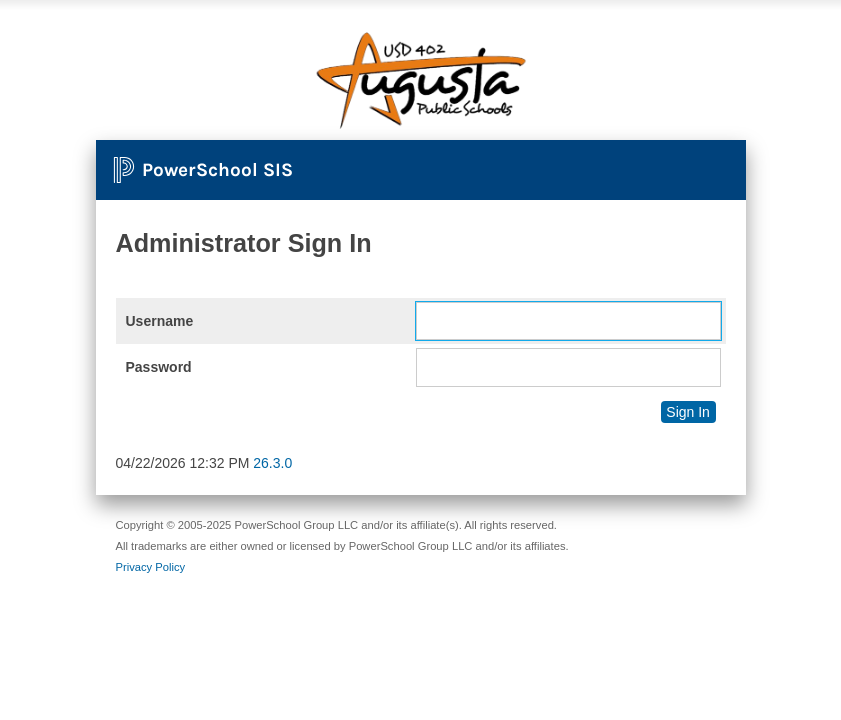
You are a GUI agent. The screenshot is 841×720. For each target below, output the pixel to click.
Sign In (688, 412)
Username (160, 321)
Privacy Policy (151, 567)
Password (159, 367)
